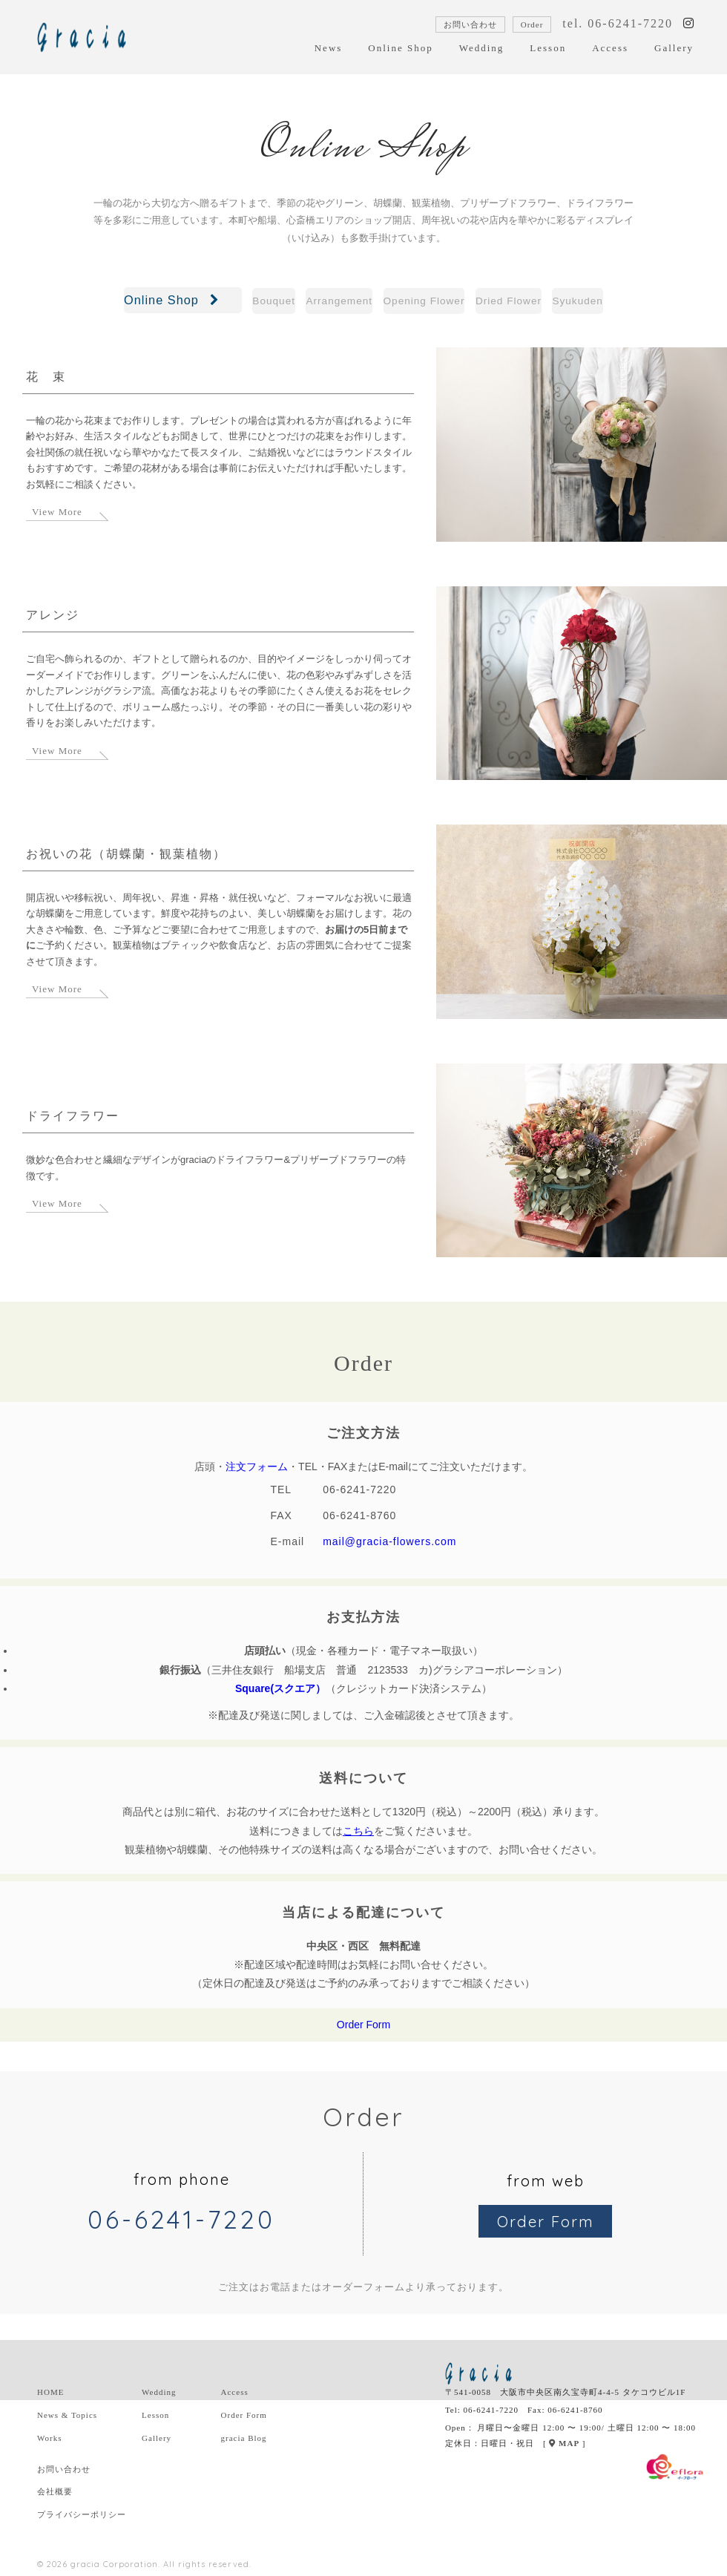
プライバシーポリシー (81, 2518)
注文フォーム (257, 1471)
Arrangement (305, 302)
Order (532, 24)
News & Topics (67, 2419)
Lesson (548, 47)
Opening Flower (424, 302)
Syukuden (642, 302)
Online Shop (400, 47)
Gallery (674, 47)
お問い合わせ (470, 24)
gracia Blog (244, 2442)
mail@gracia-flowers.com (389, 1546)
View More (57, 516)
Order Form (363, 2029)
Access (610, 47)
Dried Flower (542, 302)
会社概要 (55, 2495)
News (329, 47)
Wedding (481, 47)
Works (49, 2442)
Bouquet (209, 302)
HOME (50, 2396)
